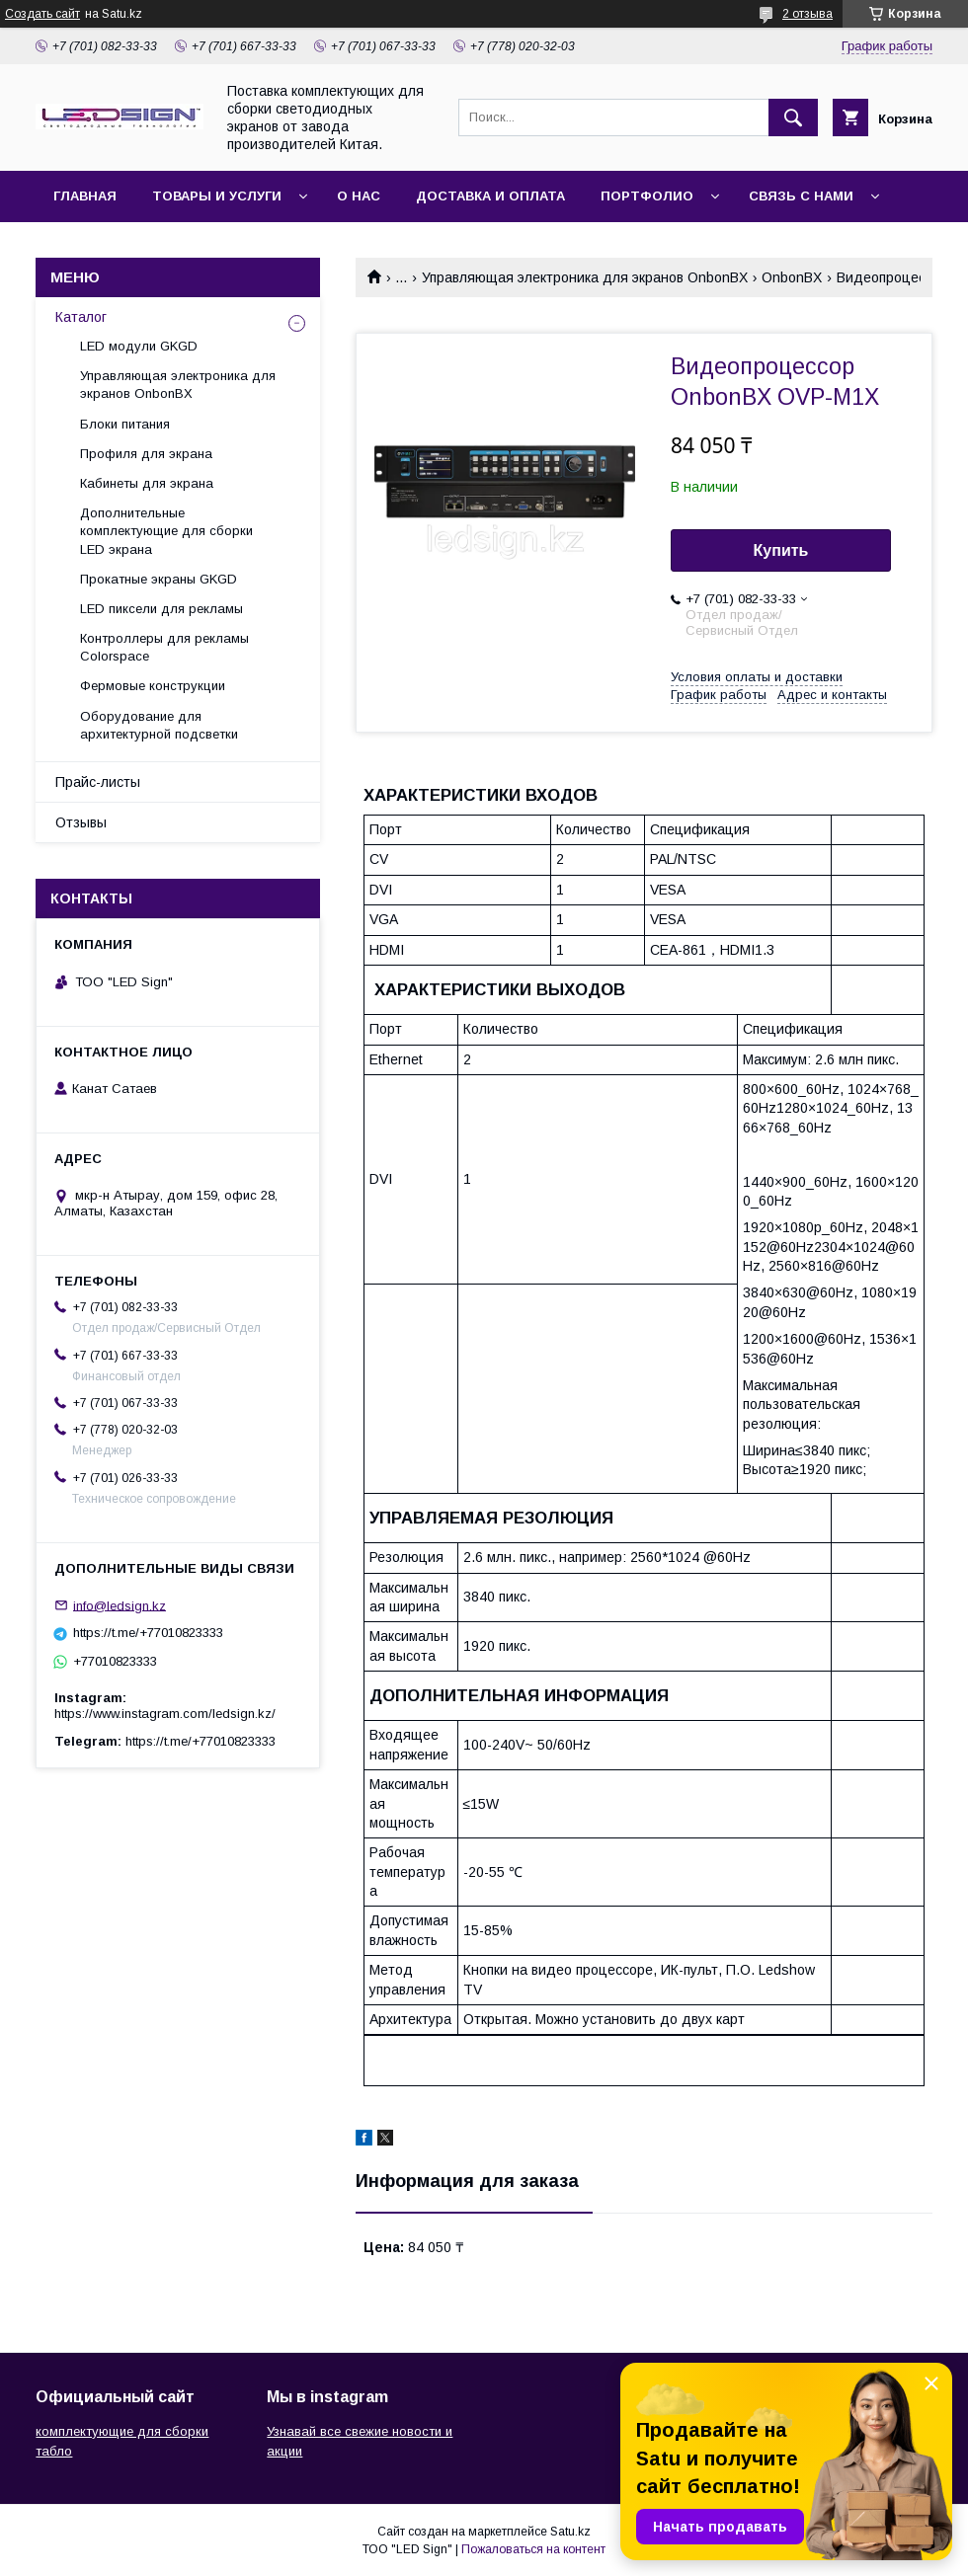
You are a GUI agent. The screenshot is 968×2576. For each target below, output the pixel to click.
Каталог (81, 317)
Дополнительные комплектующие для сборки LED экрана (166, 531)
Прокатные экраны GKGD (158, 579)
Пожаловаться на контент (533, 2549)
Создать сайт (42, 14)
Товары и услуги (217, 196)
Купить (781, 550)
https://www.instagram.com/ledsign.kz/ (165, 1713)
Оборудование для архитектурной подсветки (159, 725)
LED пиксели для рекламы (161, 608)
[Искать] (793, 117)
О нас (358, 196)
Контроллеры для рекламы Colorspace (164, 647)
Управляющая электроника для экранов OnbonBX (585, 277)
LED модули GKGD (139, 346)
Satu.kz (570, 2531)
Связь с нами (801, 196)
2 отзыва (807, 14)
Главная (85, 196)
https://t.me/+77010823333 (148, 1632)
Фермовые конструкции (152, 685)
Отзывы (81, 822)
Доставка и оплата (490, 196)
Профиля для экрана (146, 453)
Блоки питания (125, 424)
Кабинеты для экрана (146, 483)
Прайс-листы (97, 782)
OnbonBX (792, 277)
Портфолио (647, 196)
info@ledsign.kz (119, 1605)
